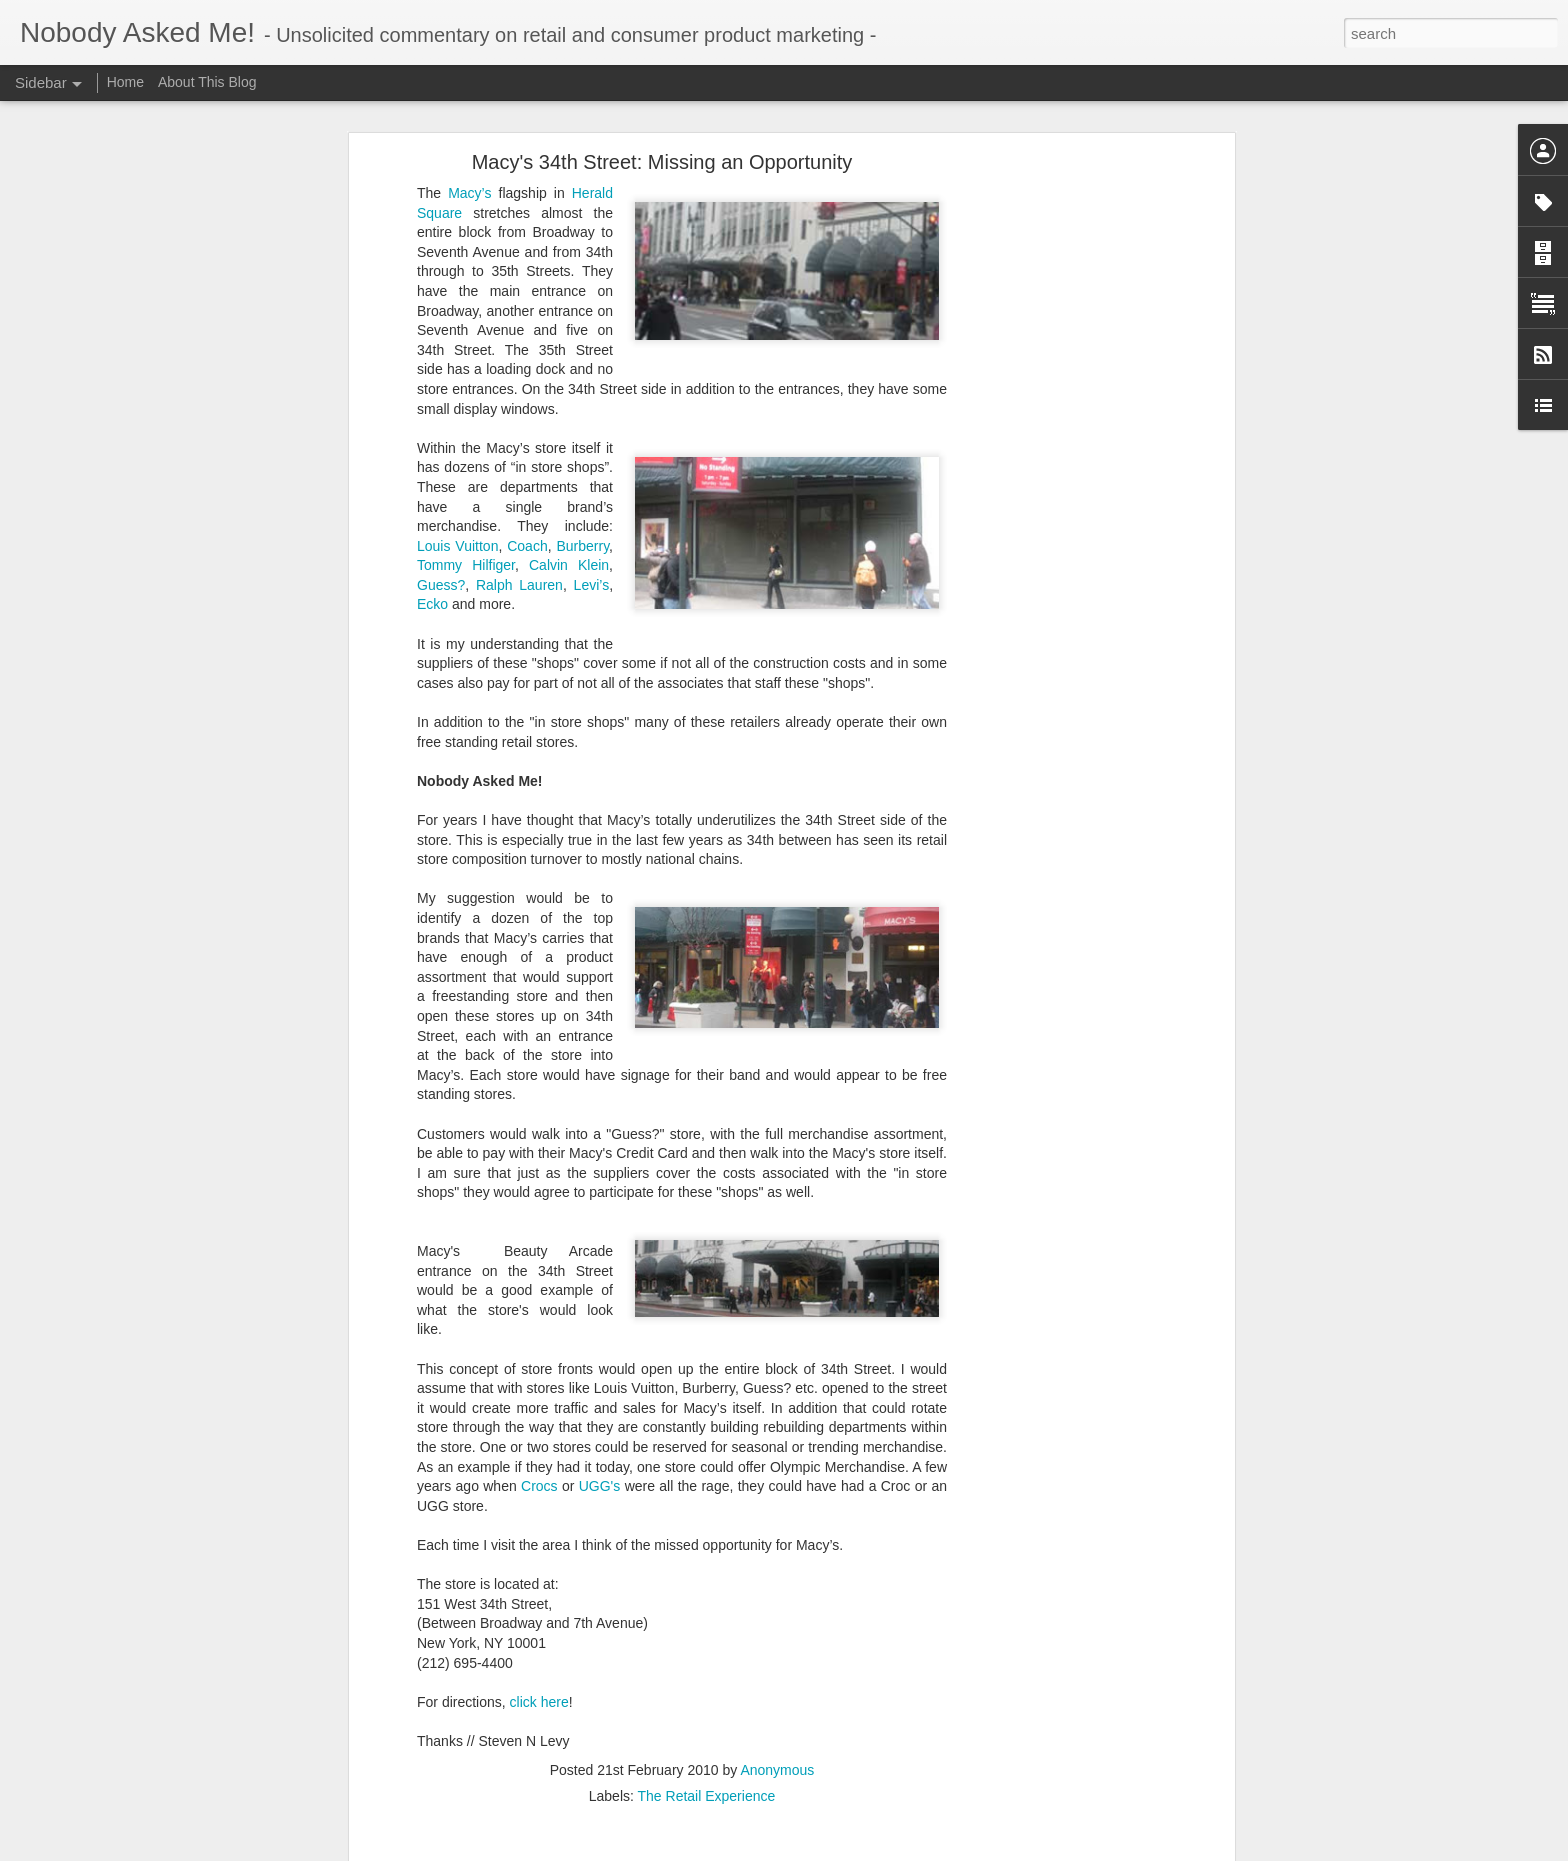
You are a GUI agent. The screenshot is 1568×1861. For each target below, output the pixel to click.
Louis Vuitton (457, 370)
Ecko (432, 429)
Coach (527, 370)
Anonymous (777, 1594)
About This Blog (207, 82)
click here (539, 1526)
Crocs (539, 1310)
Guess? (441, 409)
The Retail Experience (707, 1620)
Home (127, 82)
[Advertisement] (1057, 300)
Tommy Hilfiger (466, 389)
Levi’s (592, 409)
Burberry (582, 370)
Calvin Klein (569, 389)
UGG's (600, 1310)
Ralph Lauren (519, 409)
